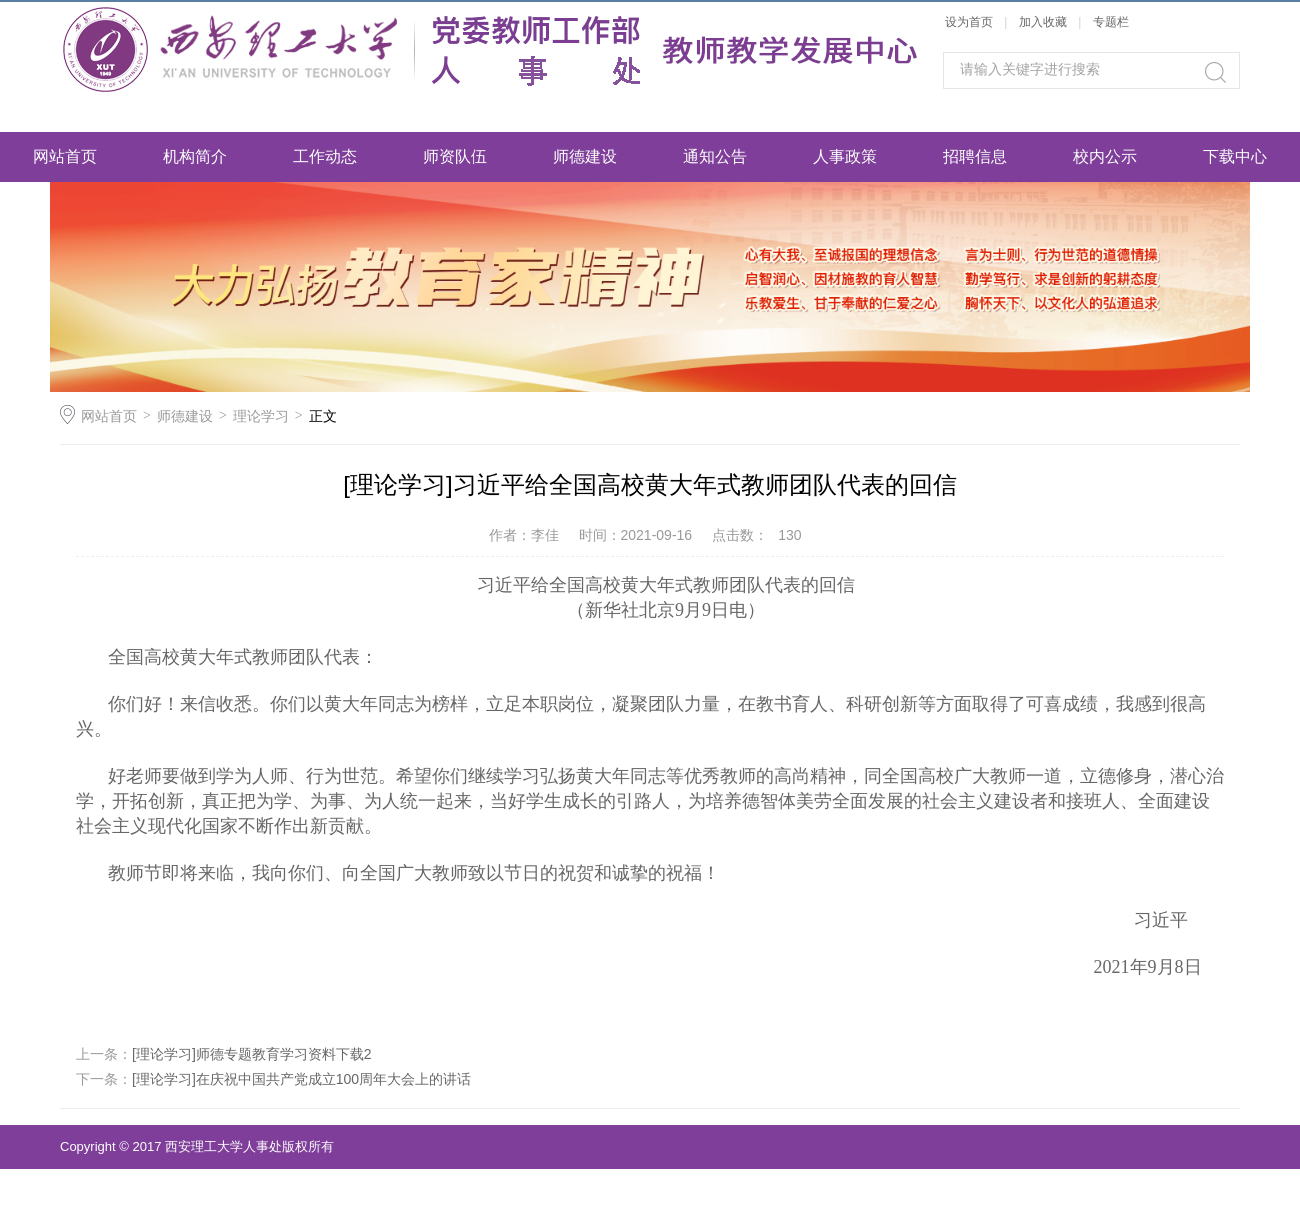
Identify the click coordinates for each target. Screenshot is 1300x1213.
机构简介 (195, 156)
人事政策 (845, 156)
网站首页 (65, 156)
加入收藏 (1043, 22)
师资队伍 (455, 156)
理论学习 (261, 416)
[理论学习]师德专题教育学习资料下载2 (252, 1054)
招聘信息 (975, 156)
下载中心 (1235, 156)
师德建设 (585, 156)
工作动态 (325, 156)
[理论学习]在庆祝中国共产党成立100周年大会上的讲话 (301, 1079)
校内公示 (1105, 156)
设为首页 (969, 22)
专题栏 (1111, 22)
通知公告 (715, 156)
